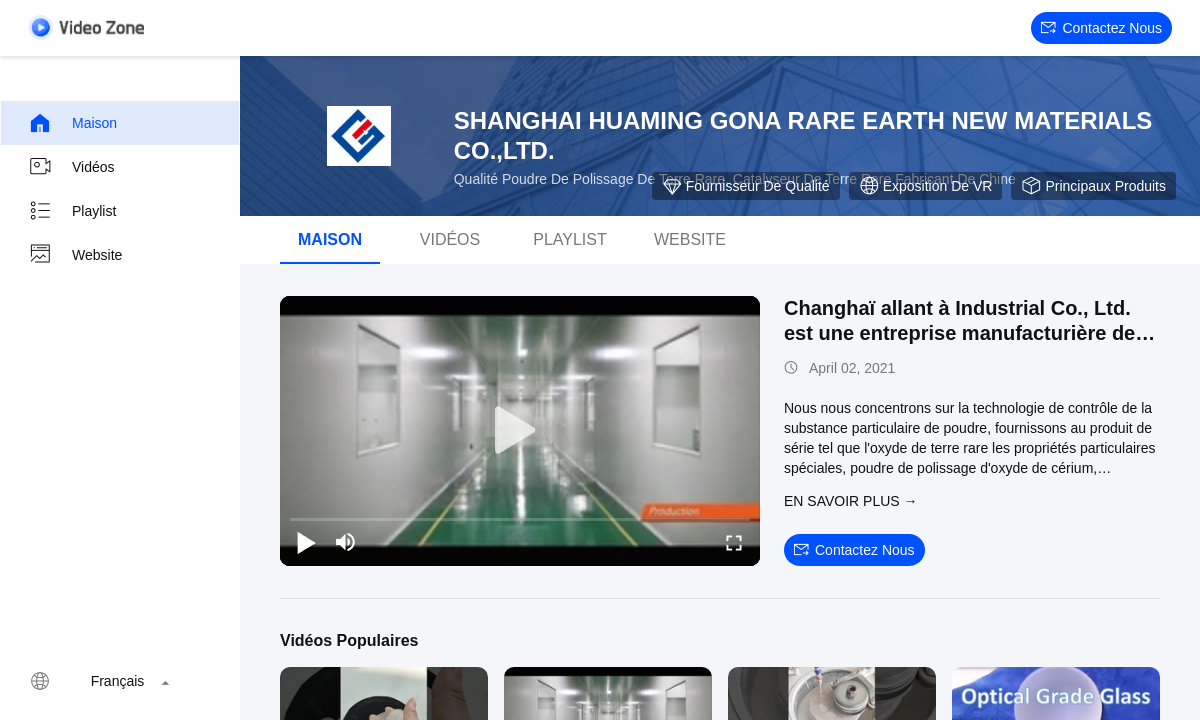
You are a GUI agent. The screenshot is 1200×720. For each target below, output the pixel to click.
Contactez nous (1101, 28)
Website (75, 255)
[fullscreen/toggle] (734, 542)
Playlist (72, 211)
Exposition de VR (926, 186)
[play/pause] (306, 542)
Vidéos (71, 167)
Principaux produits (1093, 186)
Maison (72, 123)
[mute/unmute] (346, 542)
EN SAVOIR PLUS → (851, 501)
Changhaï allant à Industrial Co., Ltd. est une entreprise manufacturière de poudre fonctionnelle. (959, 333)
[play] (520, 431)
